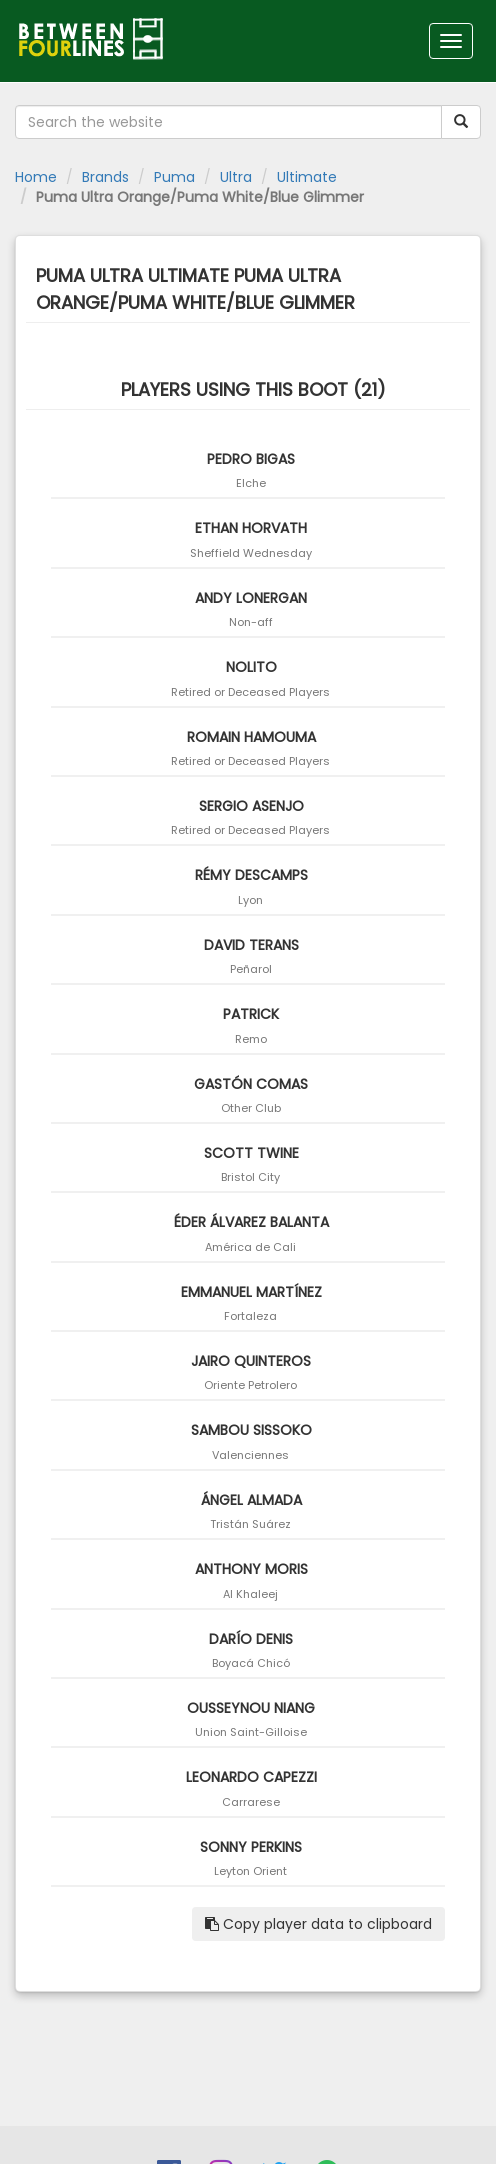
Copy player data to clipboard (318, 1924)
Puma (174, 177)
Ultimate (307, 177)
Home (36, 177)
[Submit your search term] (461, 122)
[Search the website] (228, 122)
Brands (105, 177)
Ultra (236, 177)
